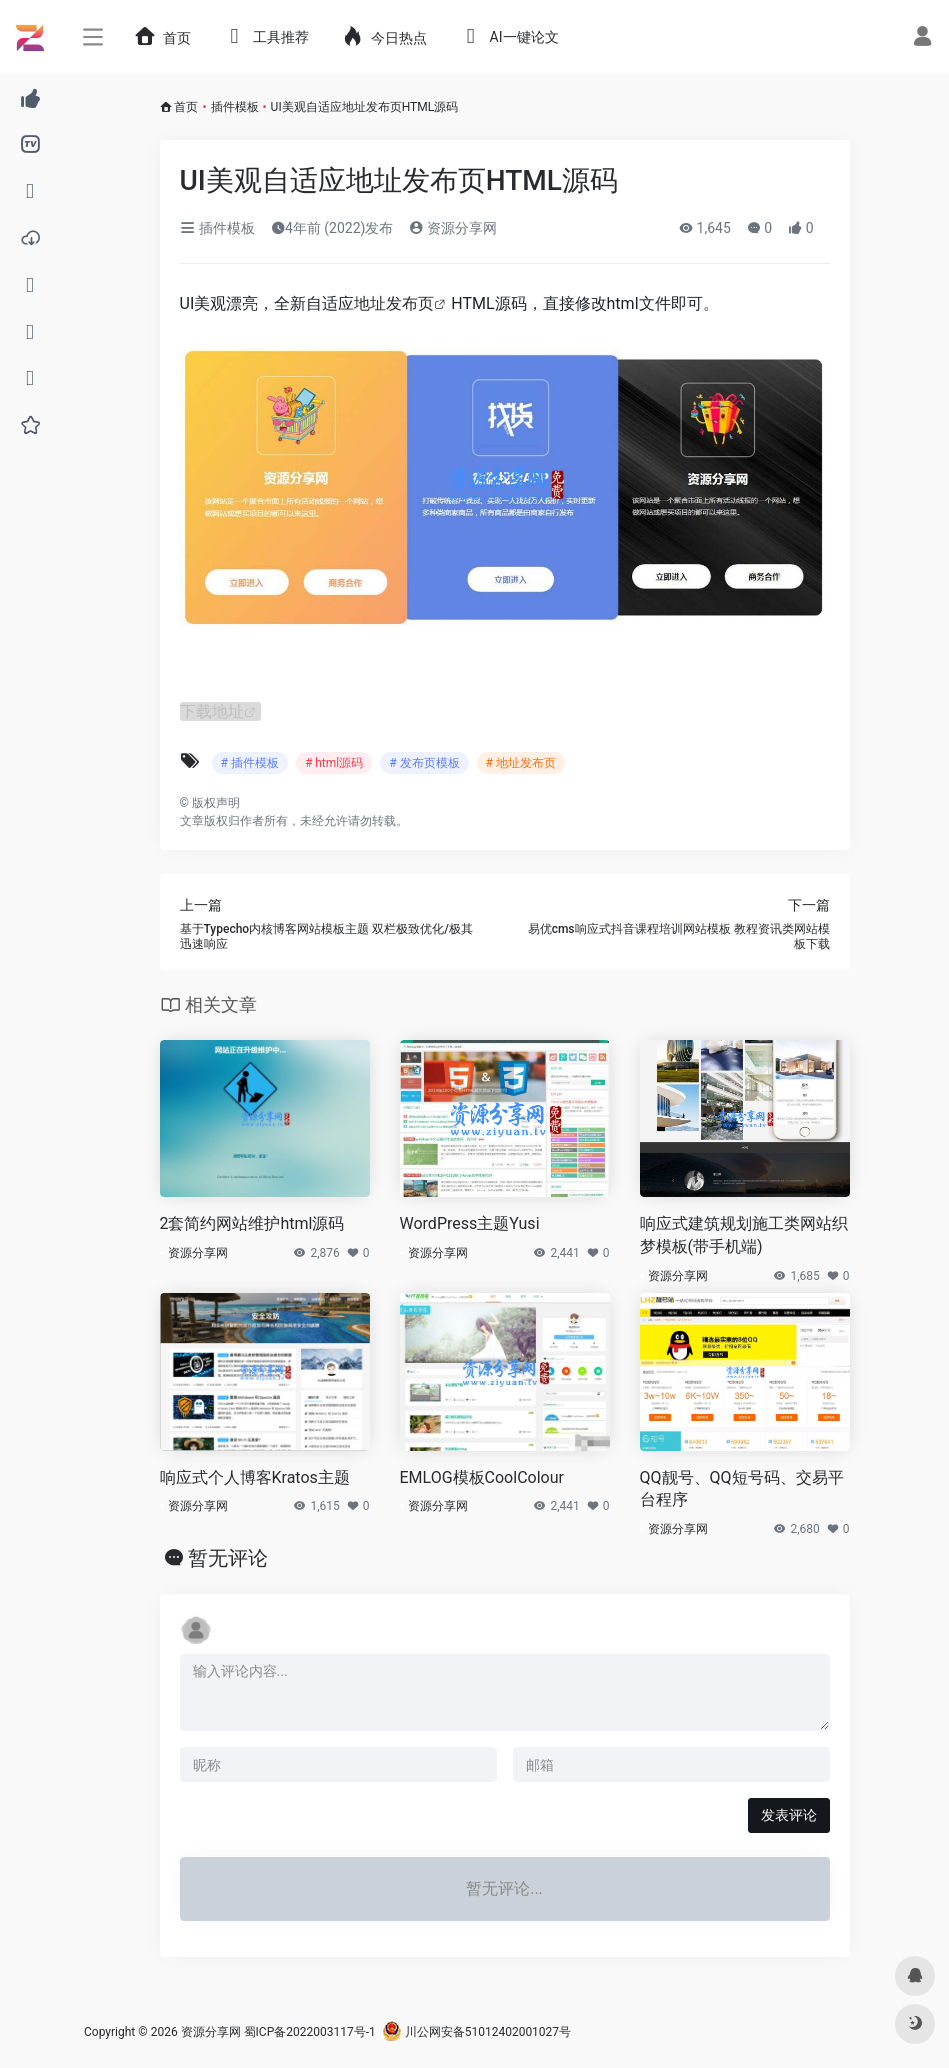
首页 (186, 107)
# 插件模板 (250, 763)
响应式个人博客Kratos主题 (255, 1477)
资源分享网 (452, 228)
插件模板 (235, 107)
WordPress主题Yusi (470, 1223)
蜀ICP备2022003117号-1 (310, 2032)
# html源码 (334, 763)
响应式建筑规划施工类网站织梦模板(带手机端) (744, 1235)
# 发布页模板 (424, 763)
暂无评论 (228, 1558)
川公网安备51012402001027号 (476, 2032)
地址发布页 (394, 303)
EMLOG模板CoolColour (482, 1477)
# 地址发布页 (521, 763)
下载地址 (212, 711)
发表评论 (789, 1815)
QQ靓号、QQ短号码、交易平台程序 (742, 1489)
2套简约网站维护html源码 (252, 1223)
